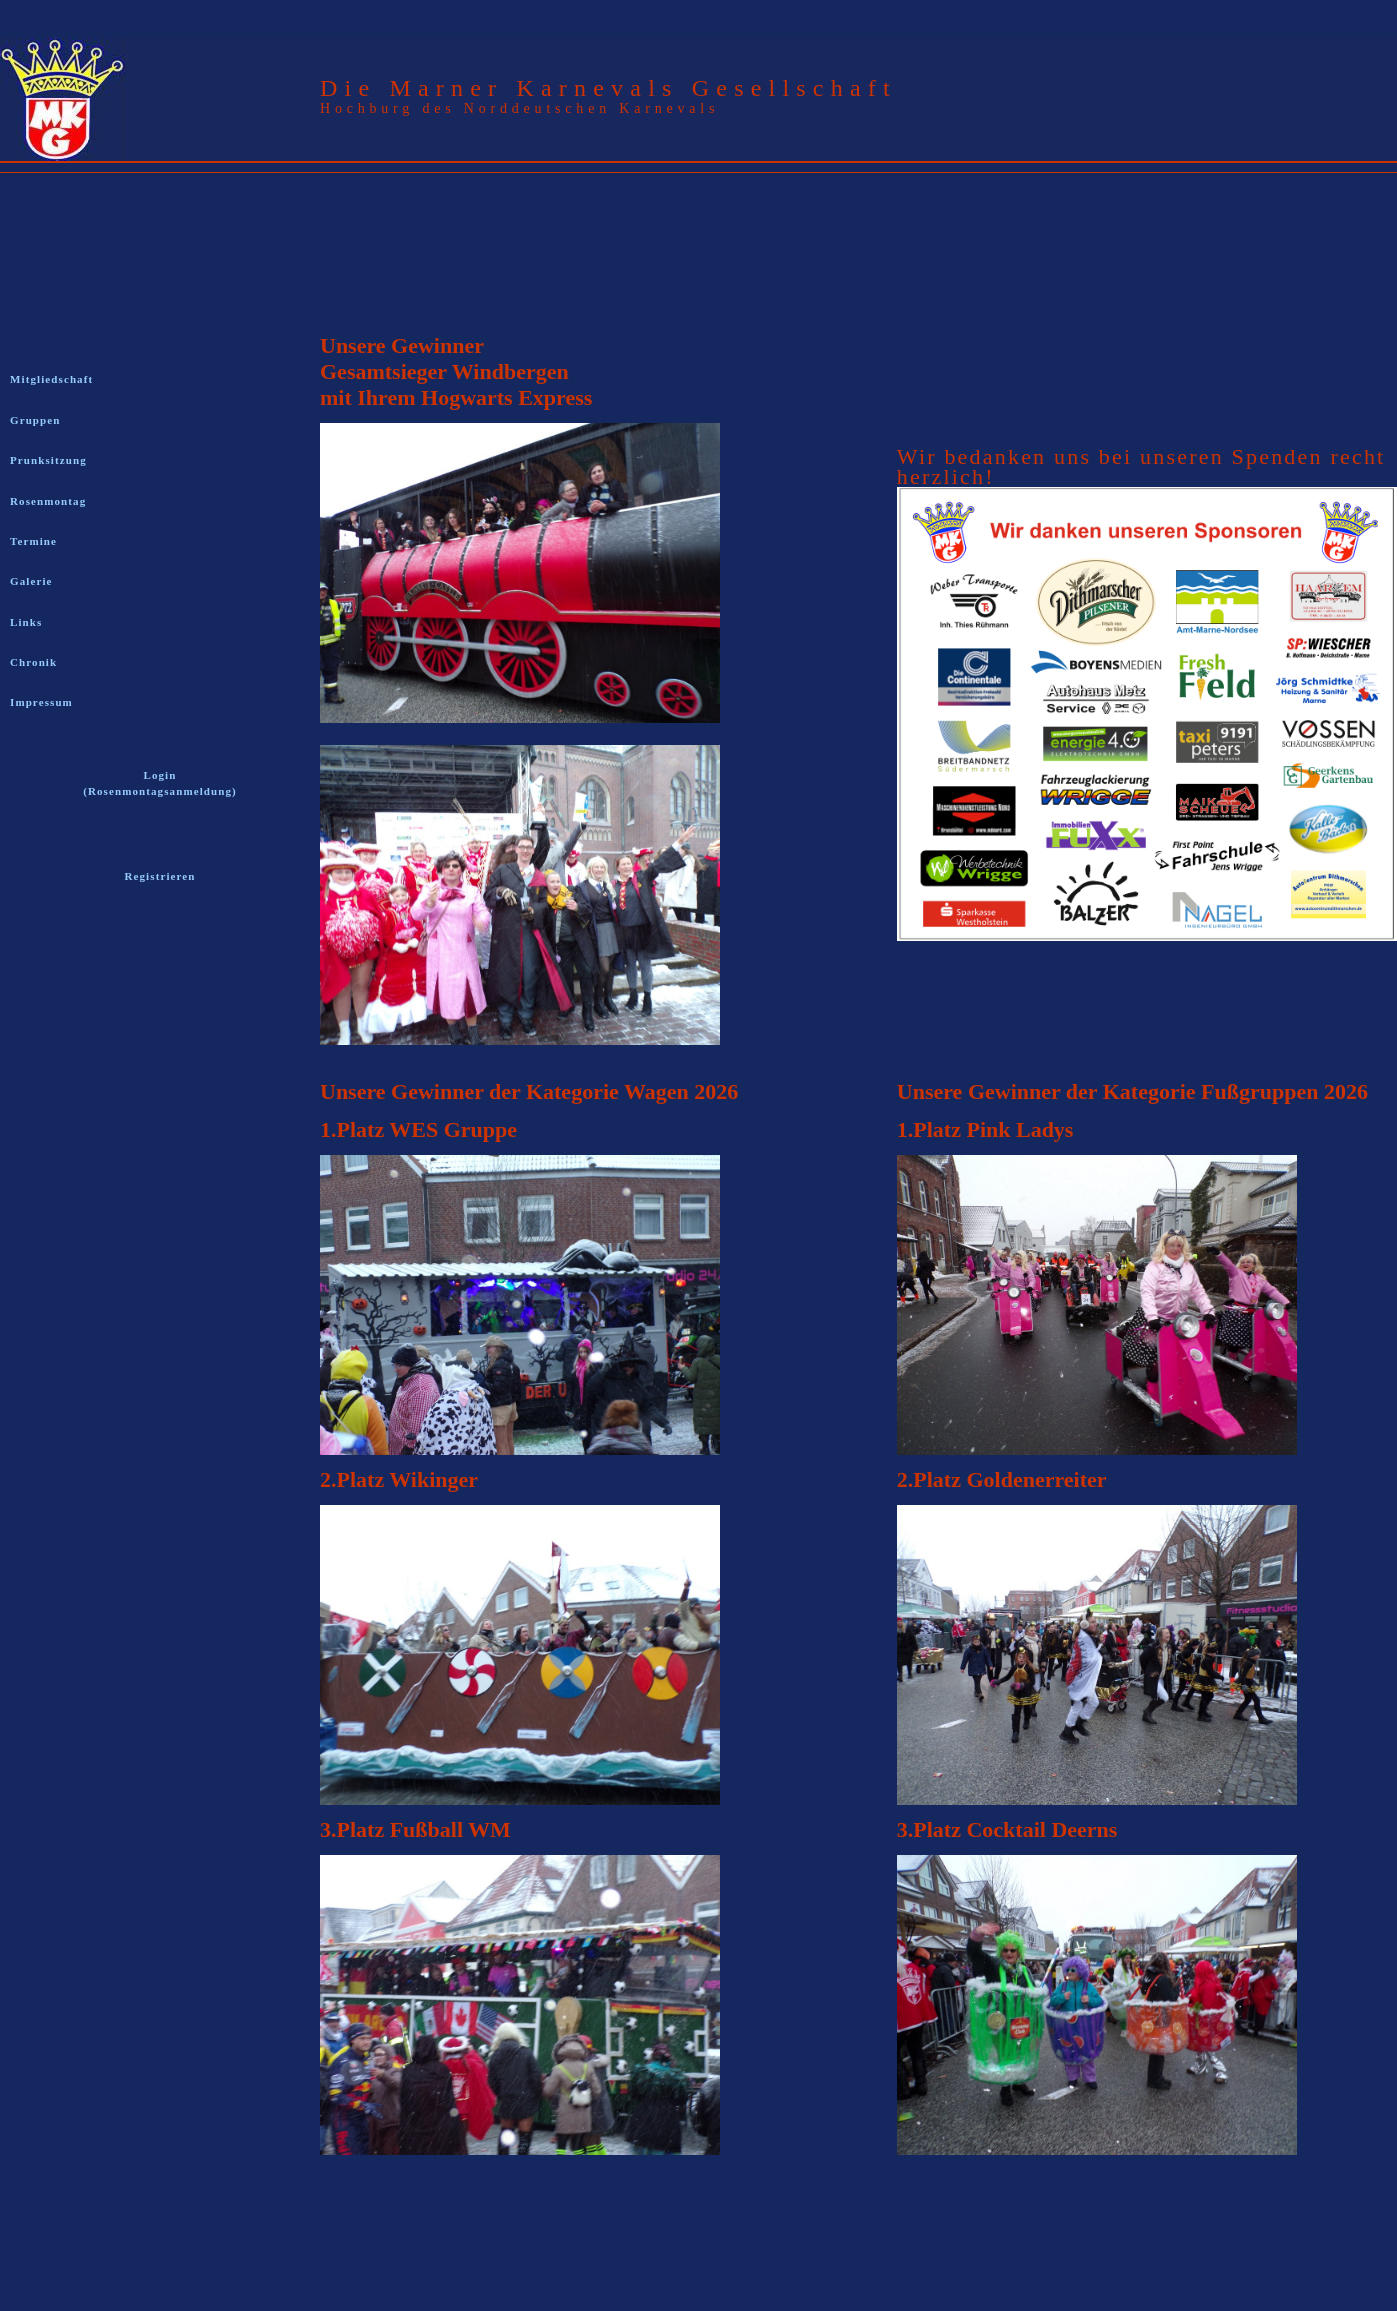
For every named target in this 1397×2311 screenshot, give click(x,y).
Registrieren (159, 876)
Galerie (31, 581)
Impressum (41, 702)
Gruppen (35, 420)
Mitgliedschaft (51, 379)
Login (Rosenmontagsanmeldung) (160, 783)
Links (26, 622)
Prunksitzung (48, 460)
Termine (33, 541)
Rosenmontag (48, 501)
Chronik (33, 662)
